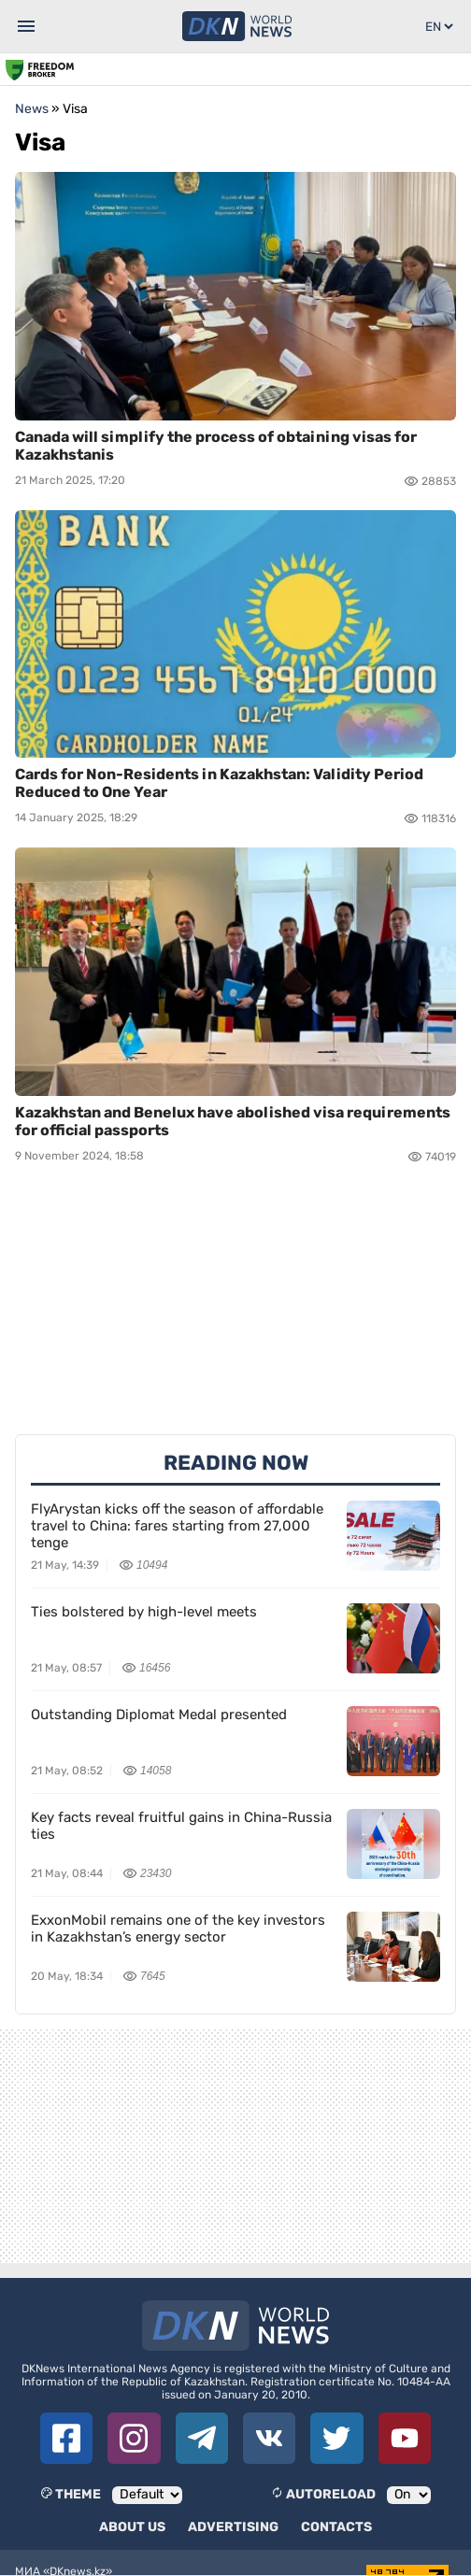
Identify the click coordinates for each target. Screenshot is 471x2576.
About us (132, 2527)
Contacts (336, 2527)
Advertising (233, 2527)
